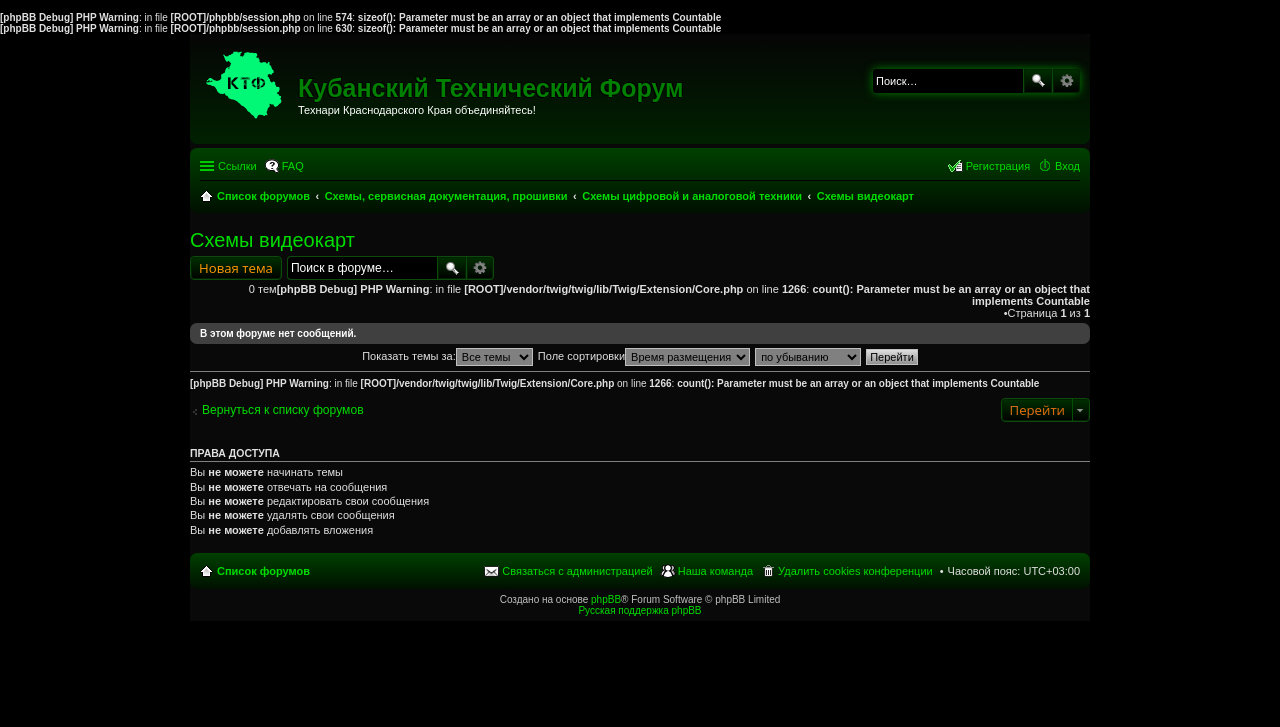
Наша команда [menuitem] (715, 571)
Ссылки (237, 166)
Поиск (1038, 81)
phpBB (606, 599)
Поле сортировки (644, 356)
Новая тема (236, 268)
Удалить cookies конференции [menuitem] (855, 571)
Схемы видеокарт (272, 240)
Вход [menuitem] (1067, 166)
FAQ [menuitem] (293, 166)
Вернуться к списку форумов (283, 410)
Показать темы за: (447, 356)
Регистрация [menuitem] (998, 166)
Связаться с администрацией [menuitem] (577, 571)
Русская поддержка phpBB (639, 610)
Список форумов (263, 571)
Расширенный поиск (1066, 81)
